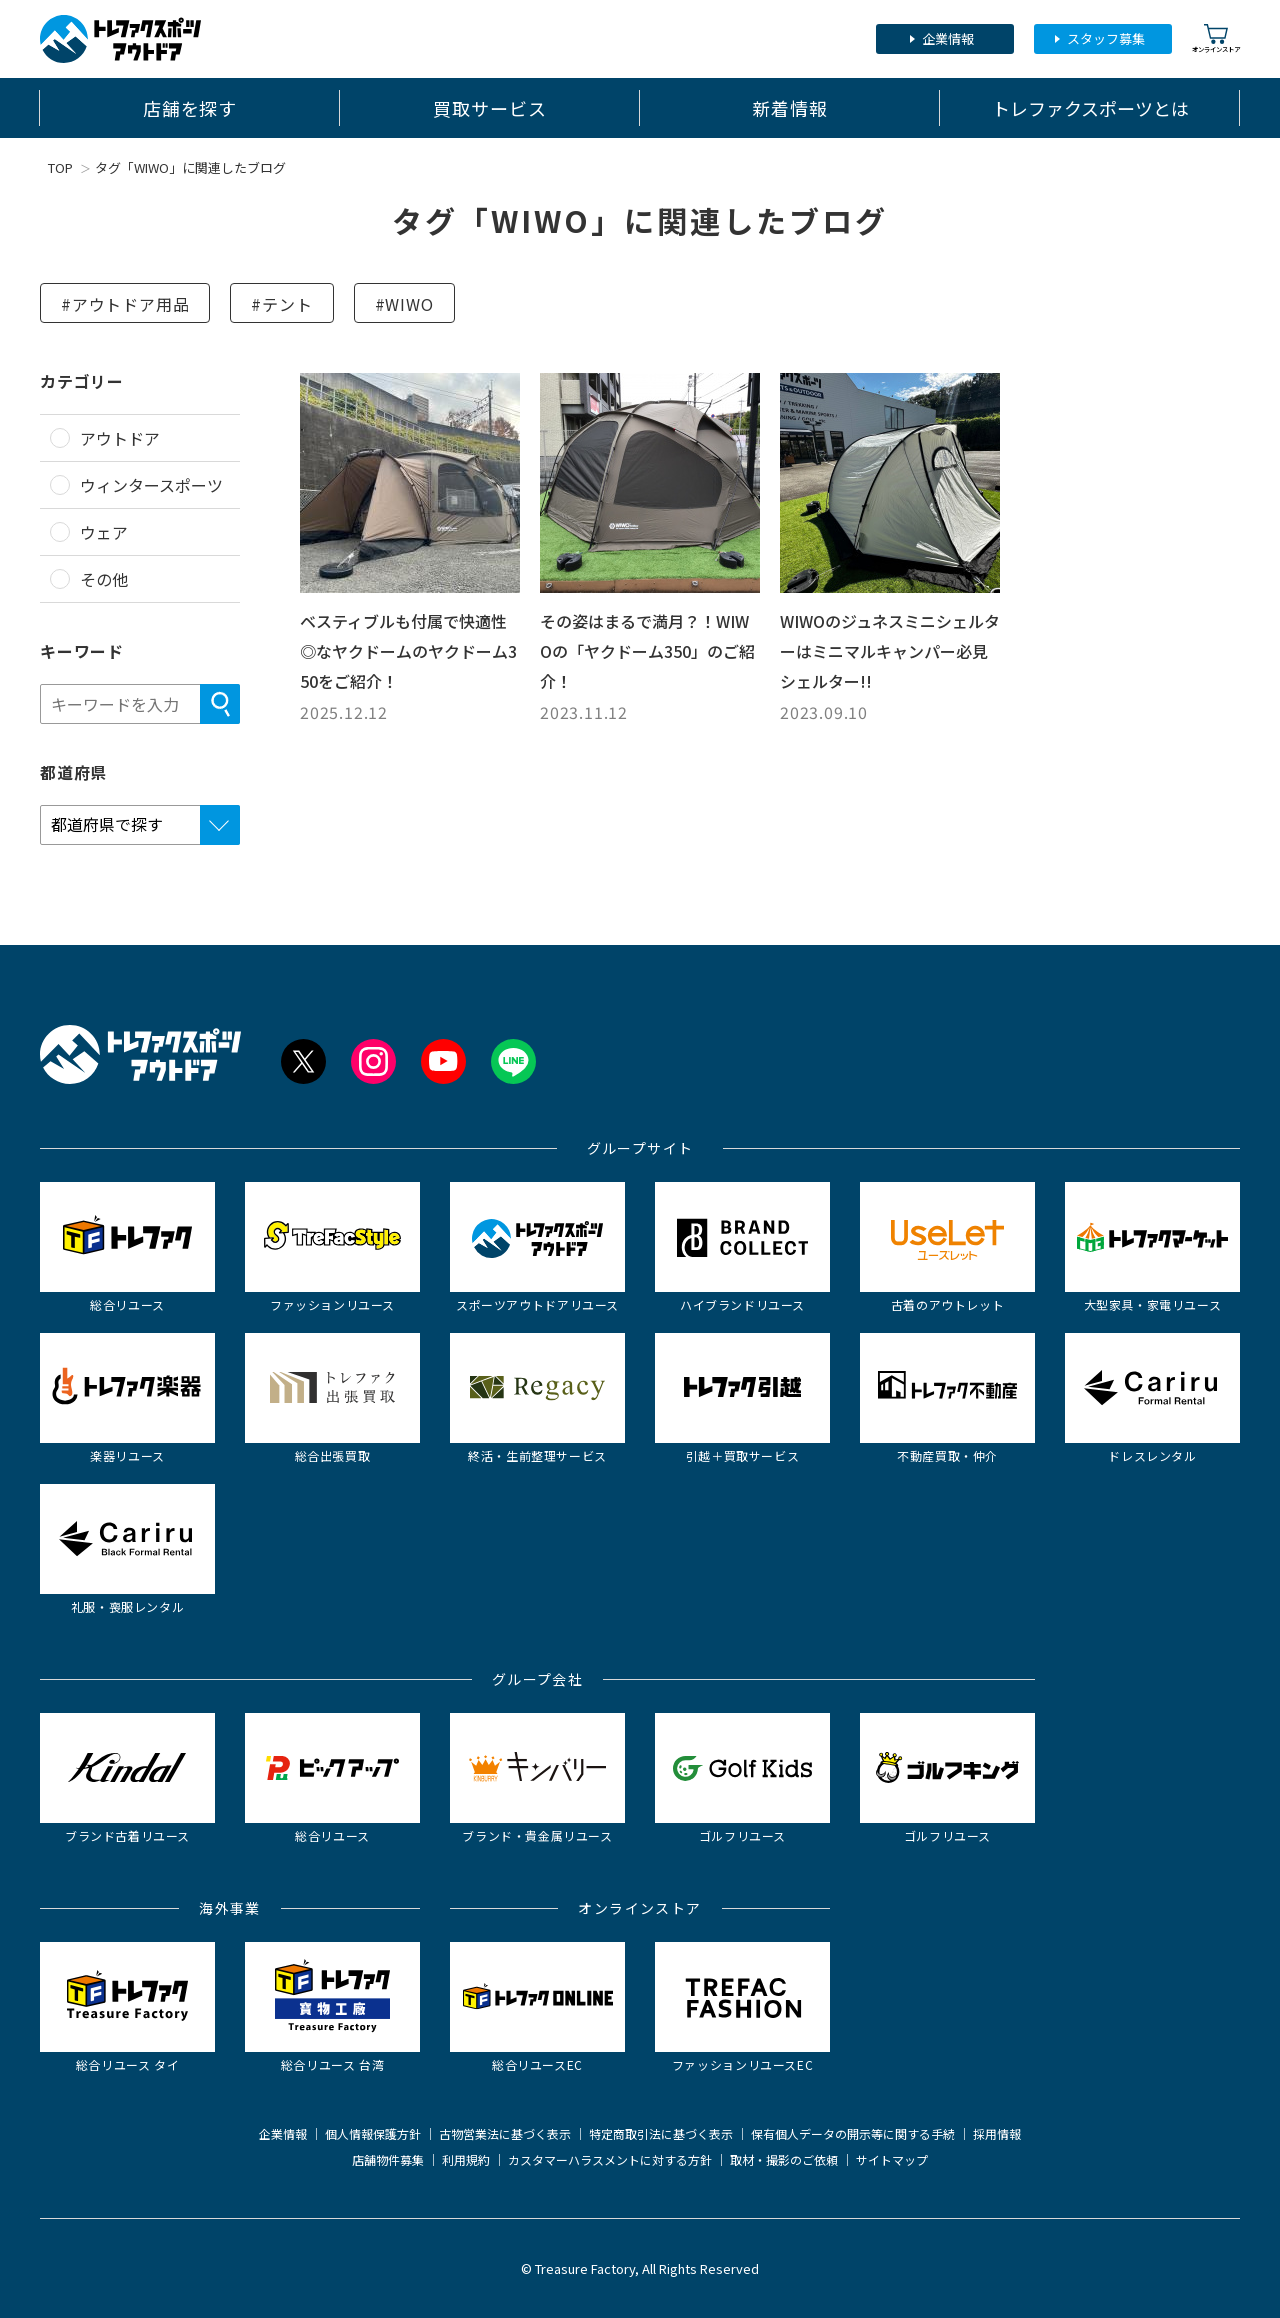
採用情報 (997, 2133)
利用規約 (466, 2159)
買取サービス (489, 108)
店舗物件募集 (388, 2159)
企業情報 (948, 38)
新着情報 (790, 108)
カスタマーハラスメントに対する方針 (610, 2159)
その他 (104, 579)
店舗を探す (190, 108)
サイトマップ (892, 2159)
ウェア (104, 532)
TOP (60, 167)
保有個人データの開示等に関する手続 (853, 2133)
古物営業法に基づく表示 (505, 2133)
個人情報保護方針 (373, 2133)
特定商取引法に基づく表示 (661, 2133)
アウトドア (120, 438)
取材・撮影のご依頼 (784, 2159)
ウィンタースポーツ (151, 485)
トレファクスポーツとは (1090, 108)
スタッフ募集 (1106, 38)
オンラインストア (1216, 38)
